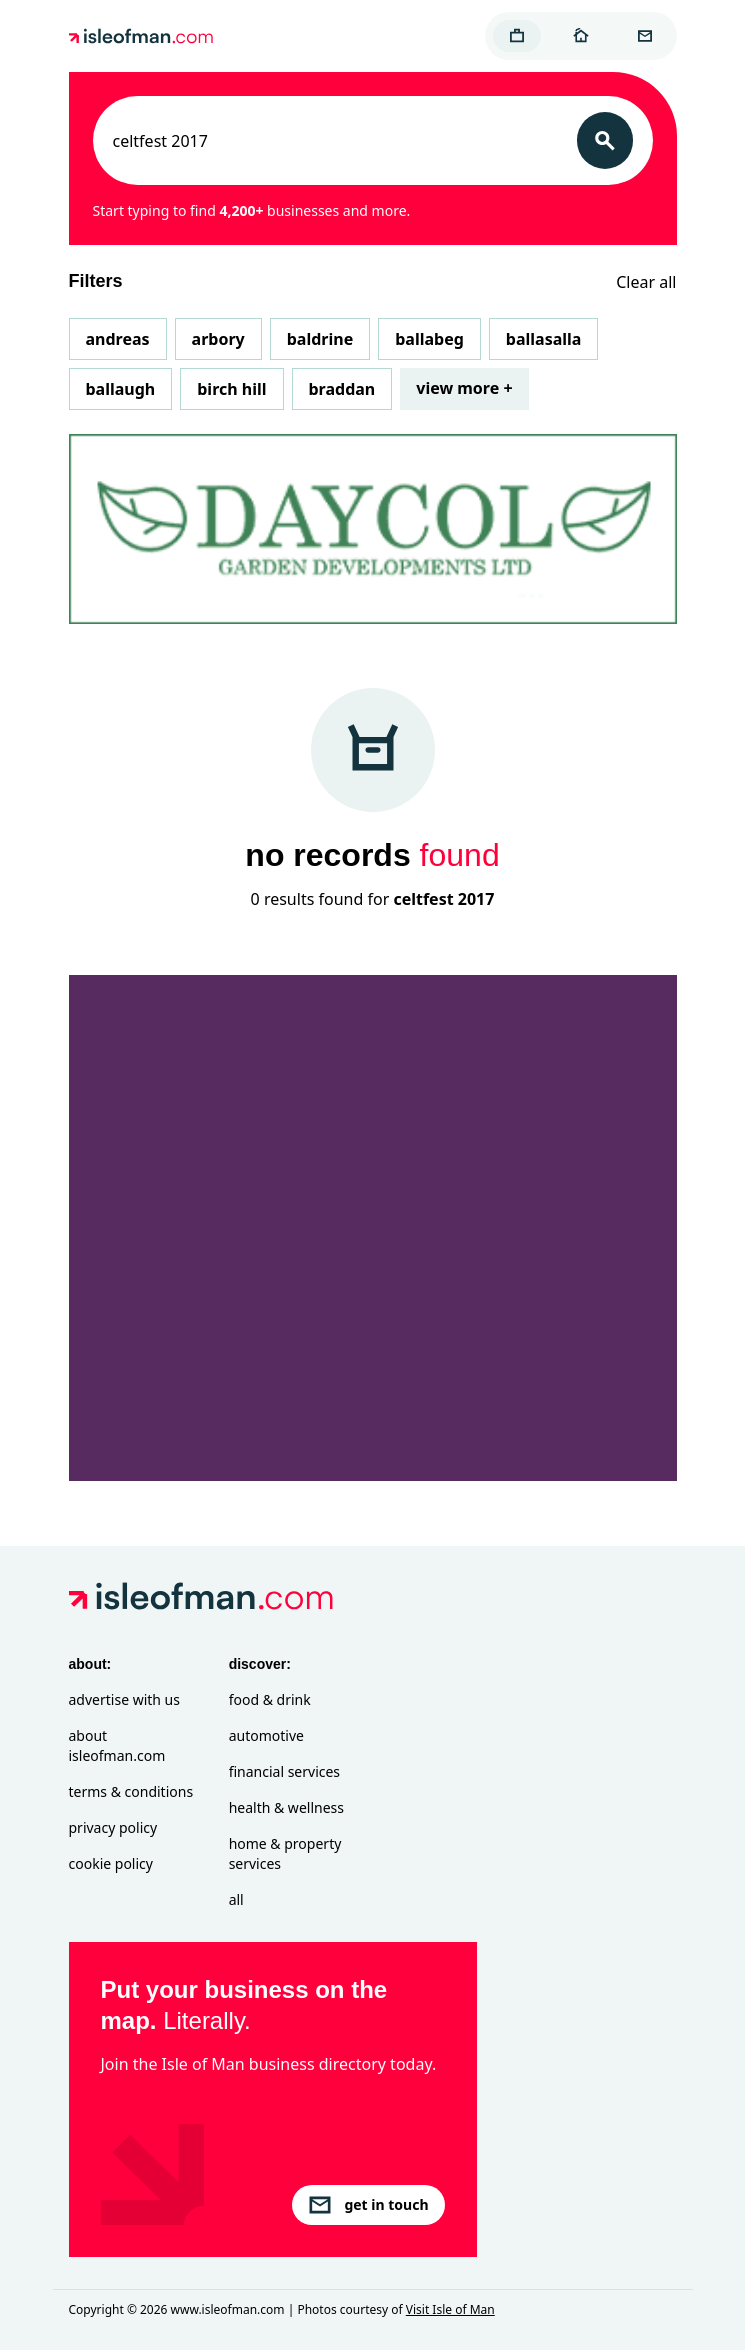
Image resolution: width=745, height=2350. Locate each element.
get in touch (368, 2205)
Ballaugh (121, 389)
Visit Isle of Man (450, 2309)
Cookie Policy (111, 1863)
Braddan (342, 389)
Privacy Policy (113, 1827)
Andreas (118, 339)
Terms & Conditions (131, 1791)
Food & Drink (270, 1699)
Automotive (266, 1735)
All (236, 1899)
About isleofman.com (117, 1745)
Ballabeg (429, 339)
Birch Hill (231, 389)
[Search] (605, 140)
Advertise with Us (124, 1699)
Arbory (218, 339)
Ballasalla (544, 339)
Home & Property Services (285, 1853)
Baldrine (320, 339)
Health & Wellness (286, 1807)
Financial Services (284, 1771)
